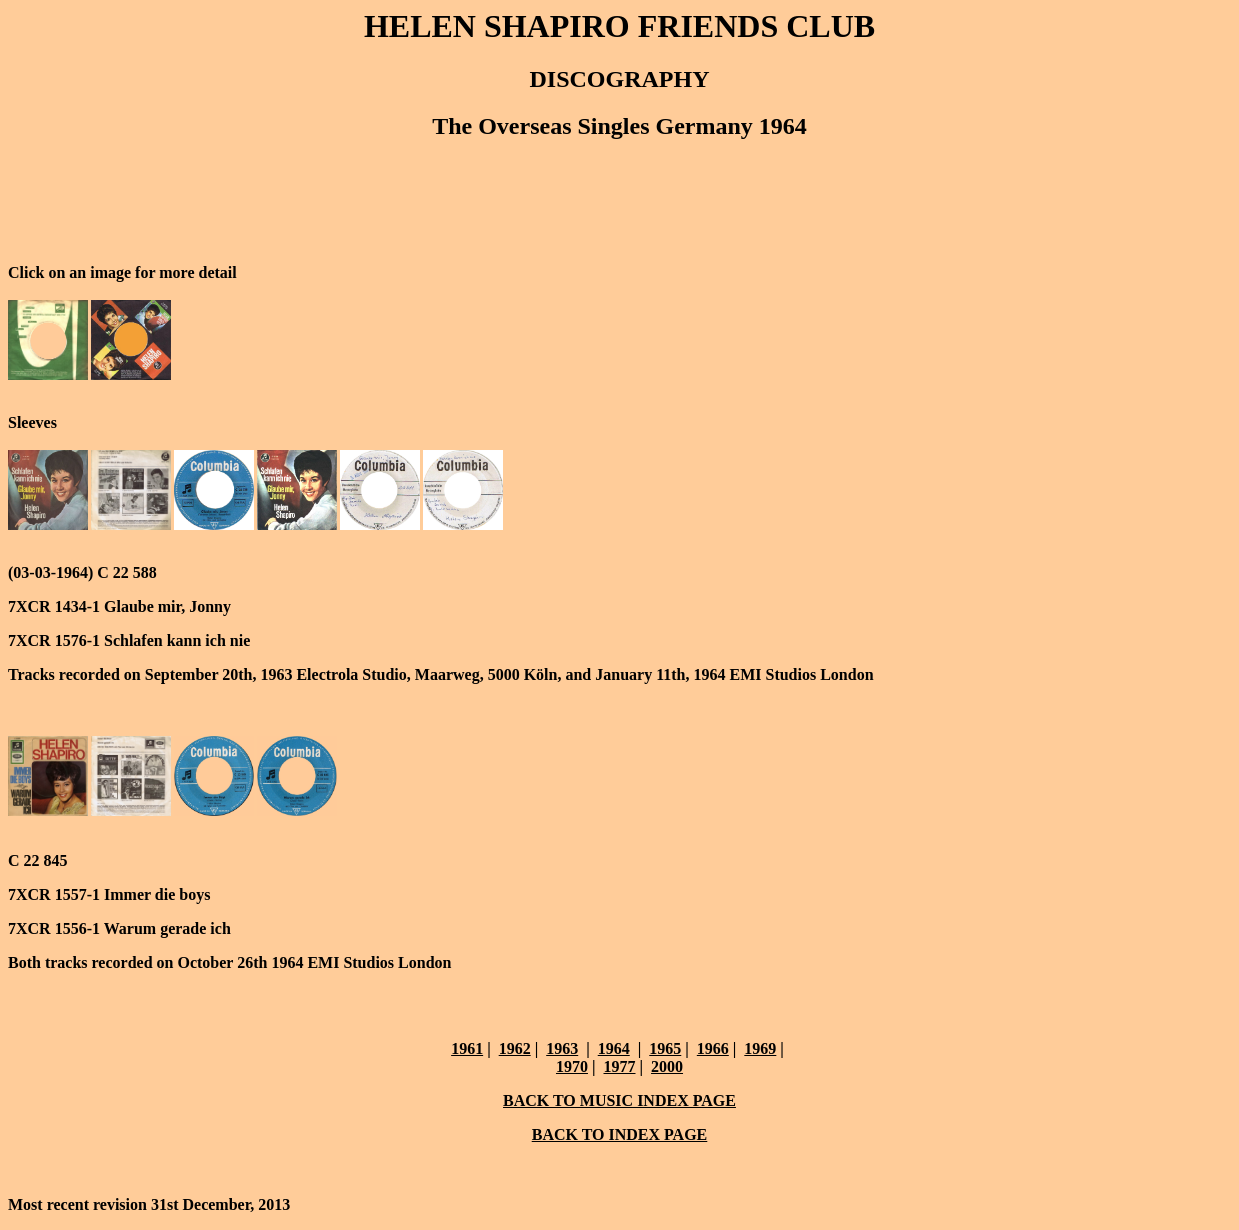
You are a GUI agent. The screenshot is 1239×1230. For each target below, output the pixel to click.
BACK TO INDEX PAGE (620, 1134)
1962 (515, 1048)
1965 (665, 1048)
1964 (614, 1048)
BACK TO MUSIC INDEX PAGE (619, 1100)
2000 (667, 1066)
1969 (760, 1048)
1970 (572, 1066)
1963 (562, 1048)
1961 (467, 1048)
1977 (620, 1066)
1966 (713, 1048)
